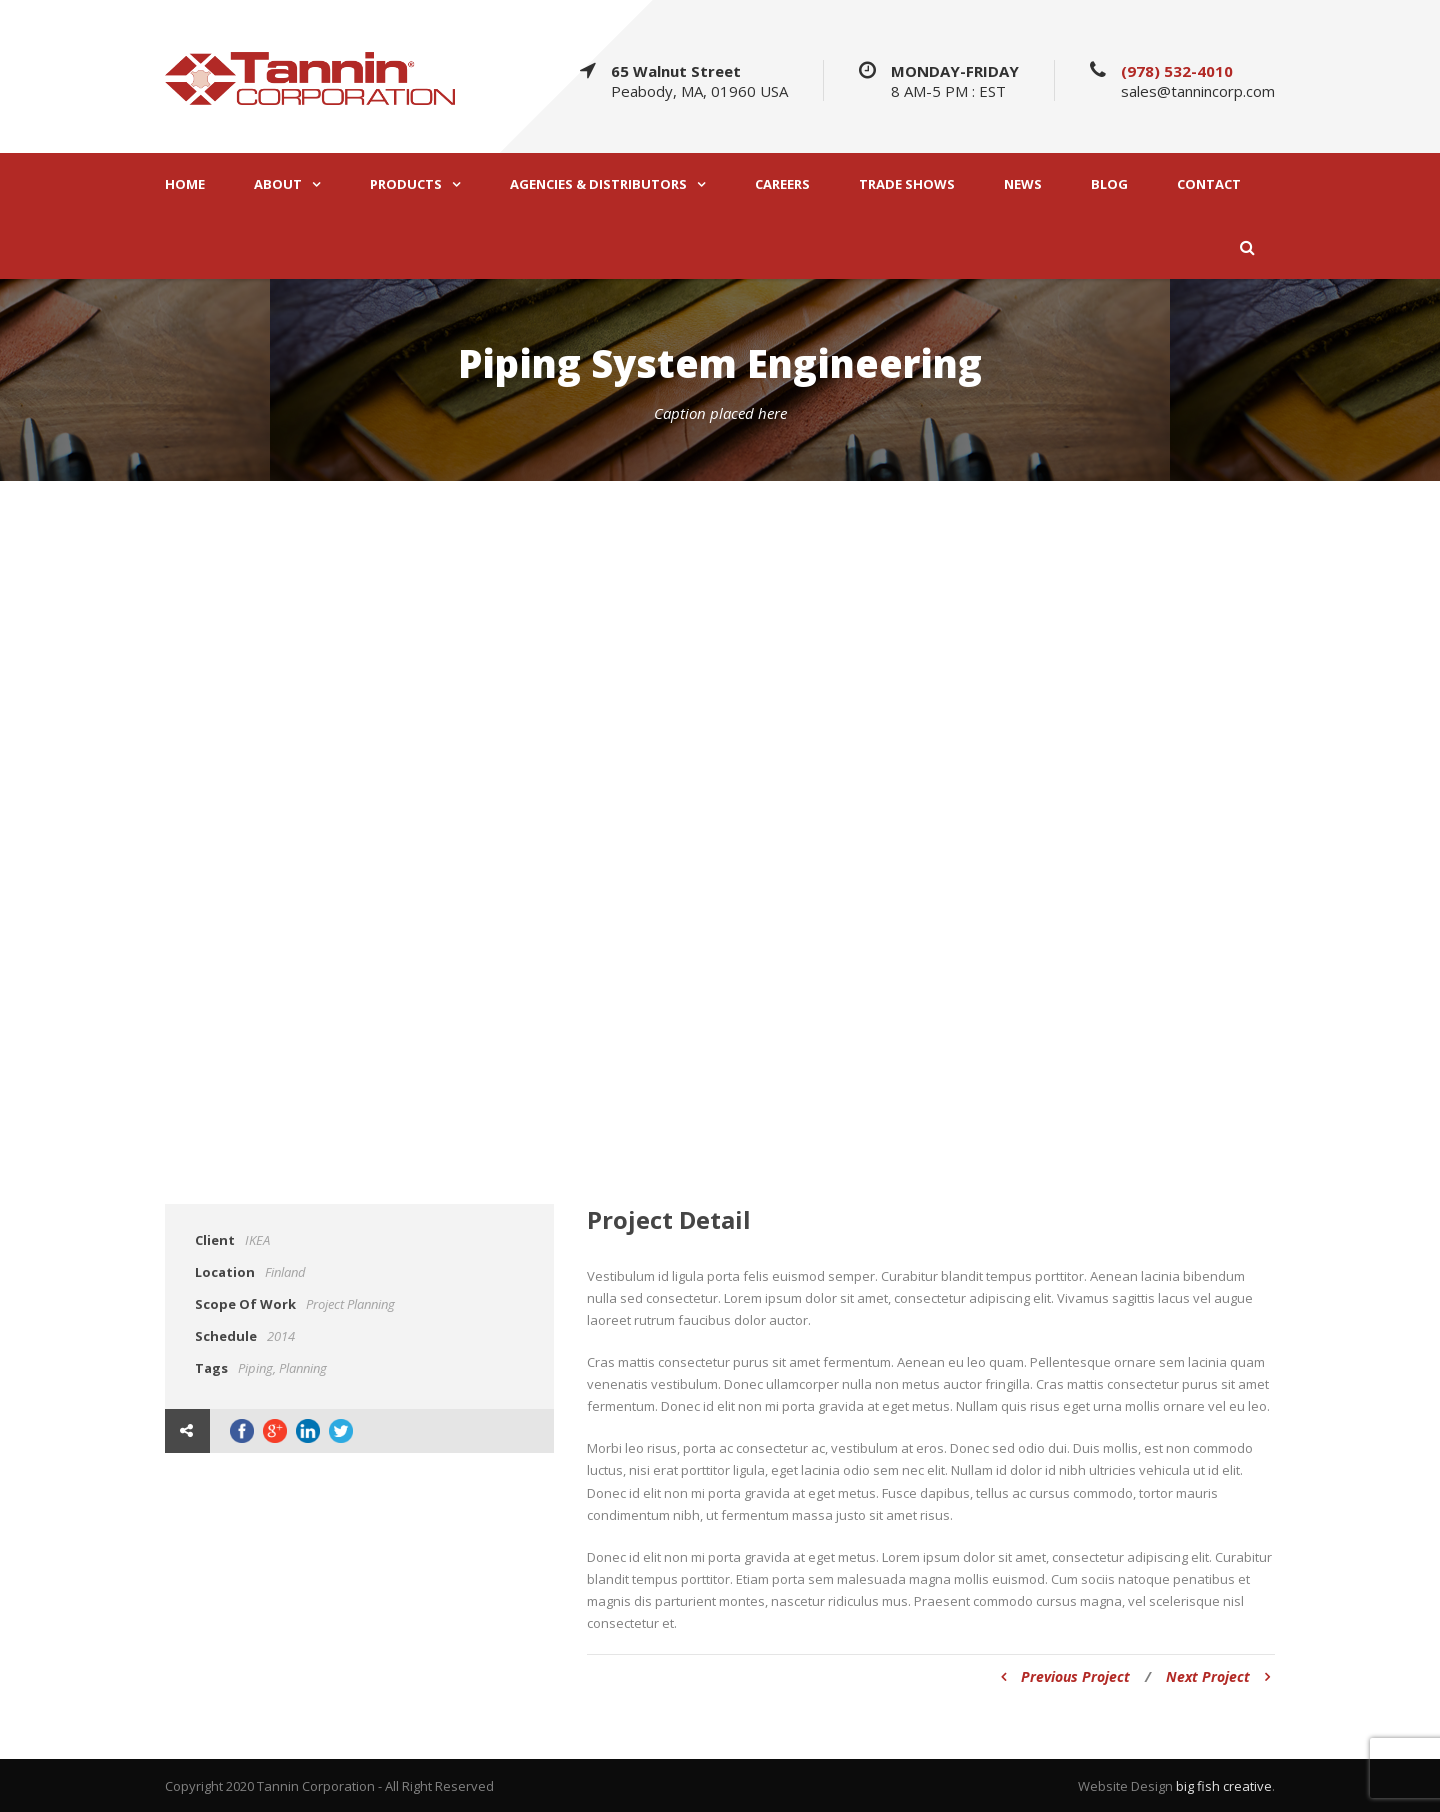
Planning (303, 1368)
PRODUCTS (406, 184)
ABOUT (278, 184)
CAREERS (782, 184)
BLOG (1109, 184)
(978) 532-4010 (1177, 71)
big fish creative (1224, 1786)
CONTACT (1209, 184)
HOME (185, 184)
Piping (255, 1368)
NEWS (1023, 184)
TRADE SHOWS (907, 184)
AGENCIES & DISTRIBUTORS (598, 184)
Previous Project (1065, 1676)
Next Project (1218, 1676)
